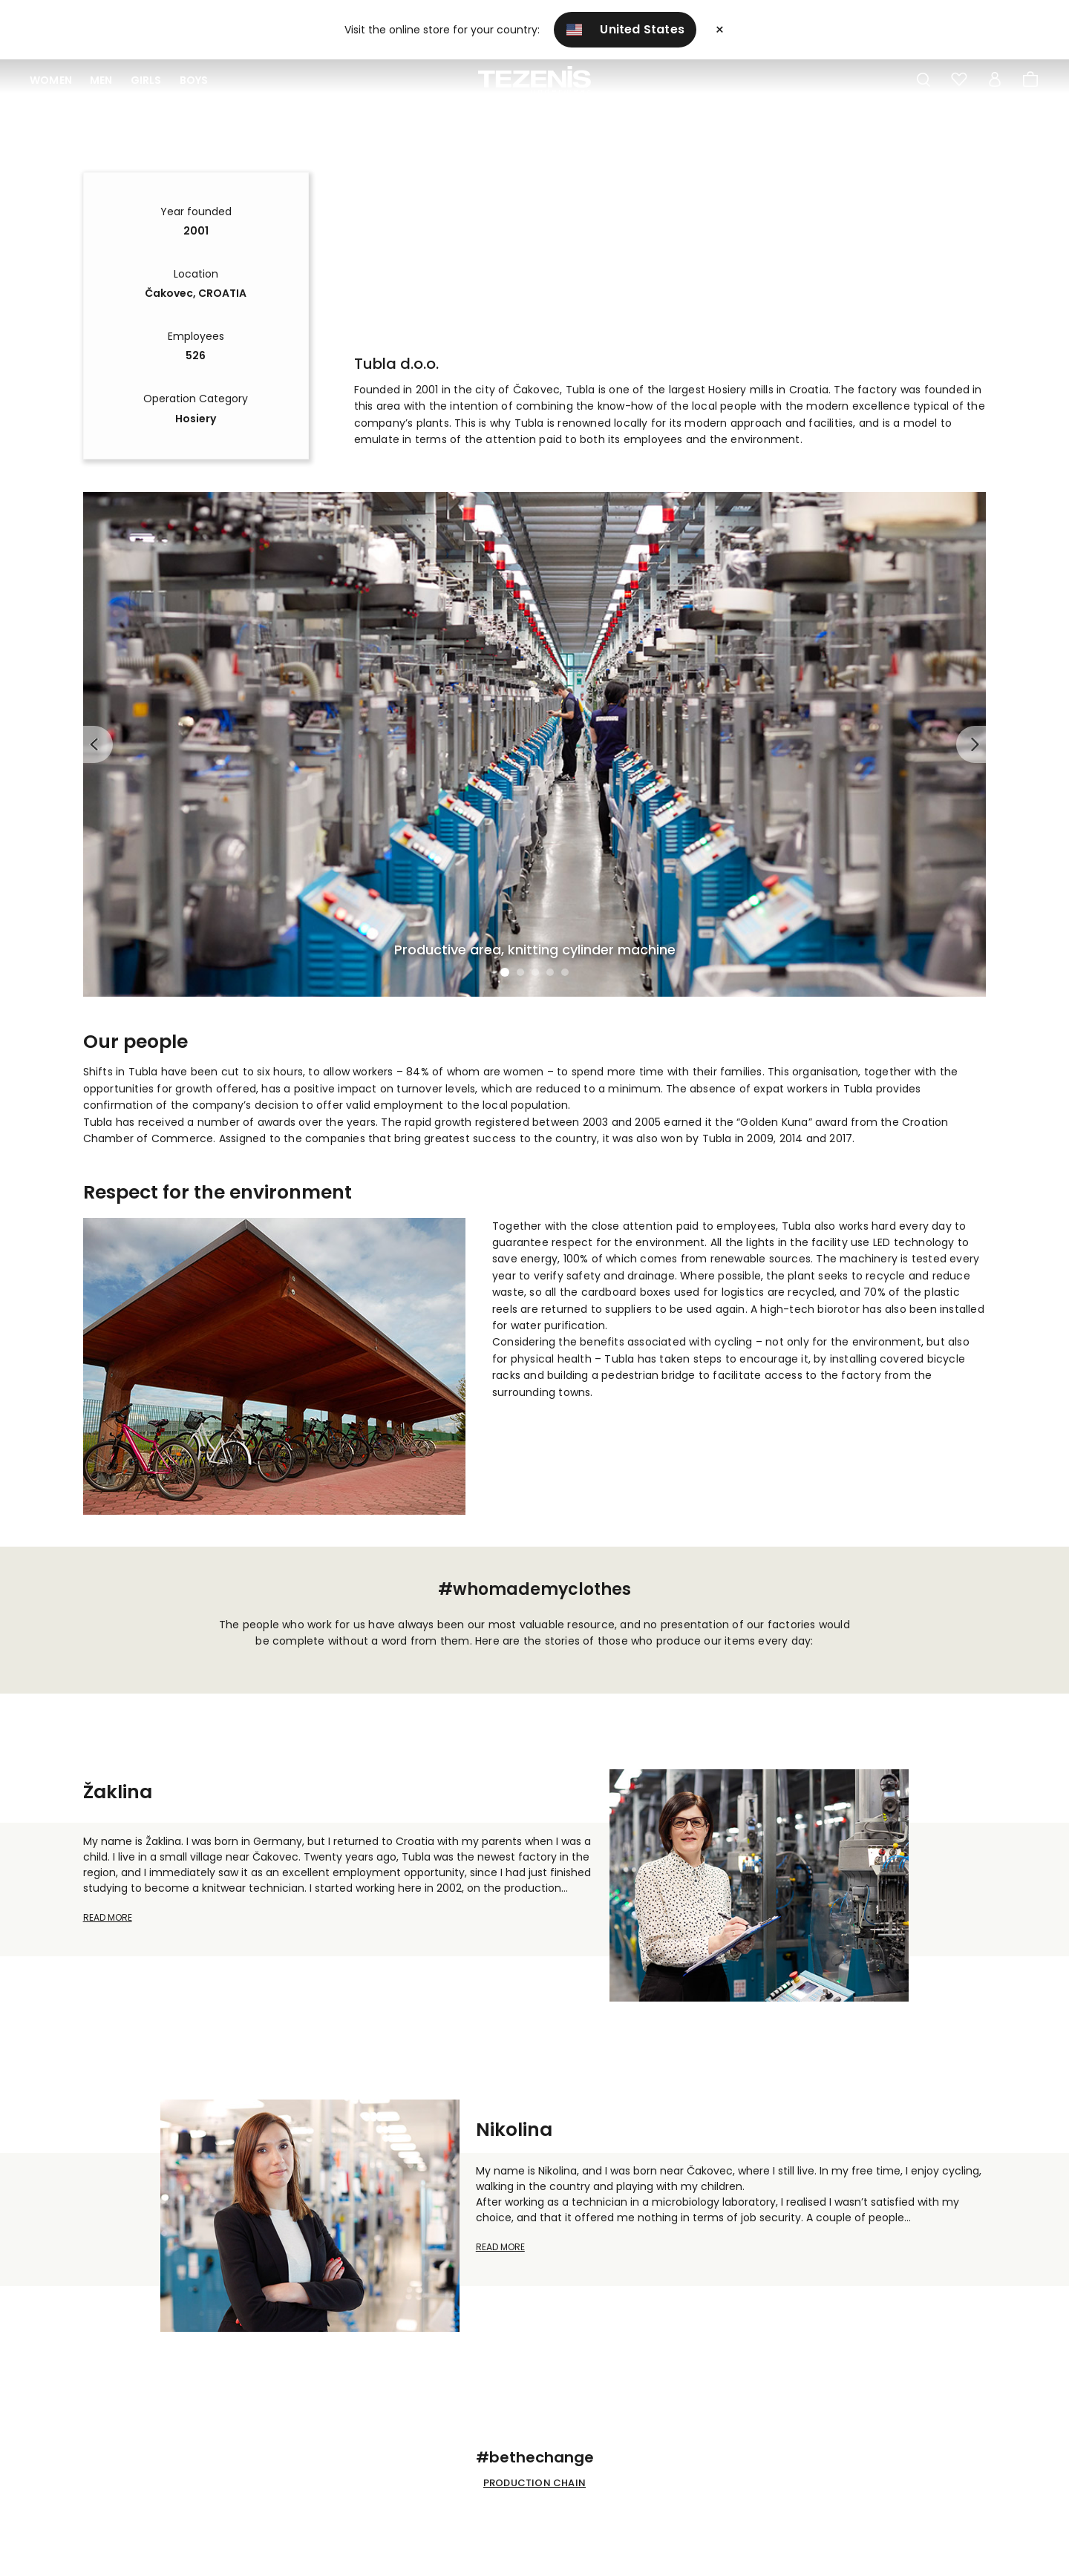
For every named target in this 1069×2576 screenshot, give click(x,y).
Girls (146, 80)
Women (51, 80)
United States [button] (625, 29)
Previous (98, 744)
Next (971, 744)
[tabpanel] (535, 744)
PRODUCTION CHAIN (534, 2483)
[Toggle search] (923, 80)
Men (101, 80)
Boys (194, 80)
